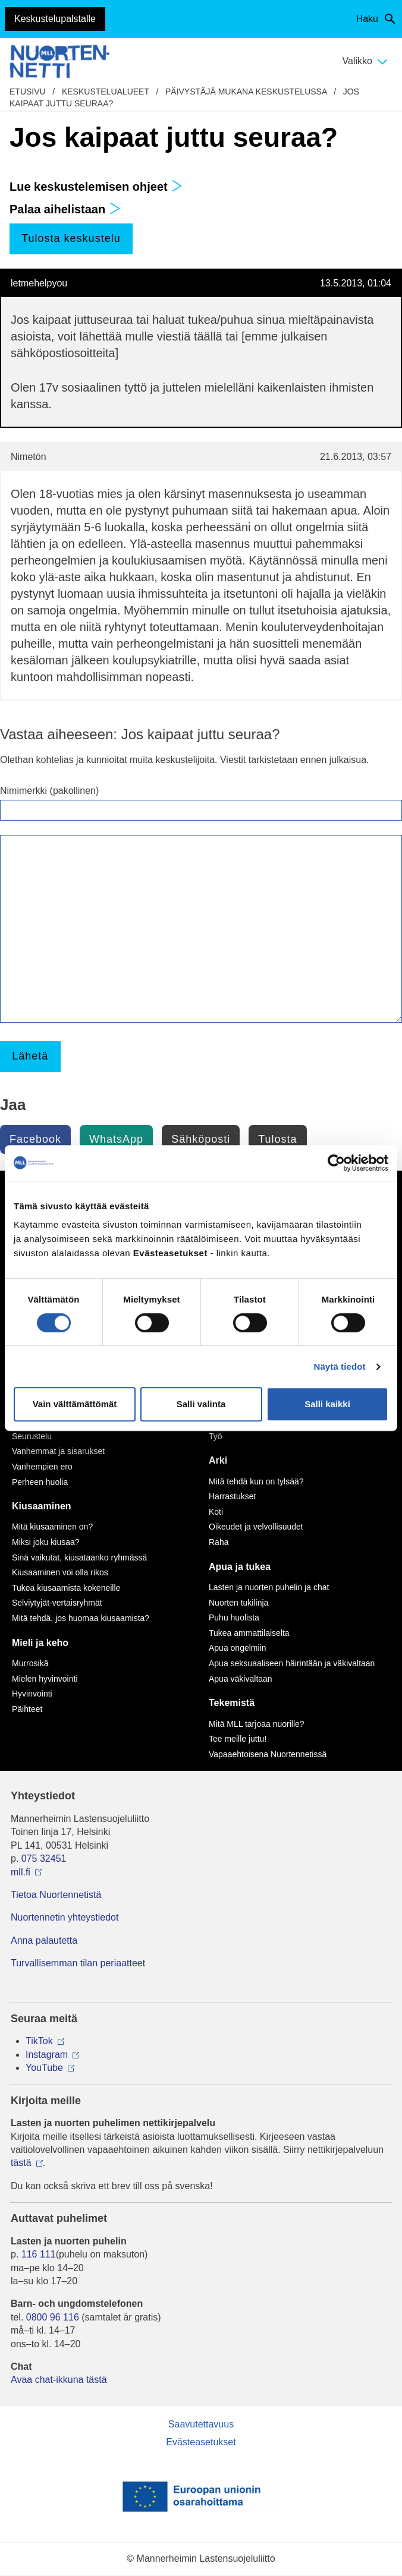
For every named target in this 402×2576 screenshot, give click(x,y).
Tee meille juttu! (237, 1738)
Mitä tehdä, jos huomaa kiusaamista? (80, 1618)
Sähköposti (200, 1139)
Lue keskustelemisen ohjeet (96, 186)
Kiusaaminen (41, 1506)
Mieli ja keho (40, 1643)
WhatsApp (116, 1139)
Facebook (35, 1139)
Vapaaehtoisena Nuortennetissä (267, 1754)
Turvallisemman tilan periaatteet (78, 1963)
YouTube (44, 2068)
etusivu (28, 91)
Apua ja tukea (240, 1567)
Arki (218, 1460)
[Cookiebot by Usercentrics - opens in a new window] (336, 1163)
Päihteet (27, 1709)
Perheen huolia (40, 1482)
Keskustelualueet (105, 91)
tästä (21, 2163)
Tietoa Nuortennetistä (56, 1895)
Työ (215, 1436)
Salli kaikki (327, 1404)
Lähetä (30, 1056)
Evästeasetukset (200, 2442)
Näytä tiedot (340, 1366)
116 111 (38, 2254)
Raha (218, 1542)
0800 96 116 (52, 2317)
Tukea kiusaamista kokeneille (66, 1588)
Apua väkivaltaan (240, 1678)
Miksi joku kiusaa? (46, 1542)
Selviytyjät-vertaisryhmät (57, 1602)
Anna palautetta (44, 1940)
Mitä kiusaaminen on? (52, 1526)
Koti (216, 1511)
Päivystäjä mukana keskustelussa (246, 91)
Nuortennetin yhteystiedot (64, 1917)
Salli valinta (201, 1404)
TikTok (39, 2041)
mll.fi (20, 1872)
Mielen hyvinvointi (45, 1678)
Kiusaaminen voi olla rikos (60, 1572)
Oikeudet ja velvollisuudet (256, 1526)
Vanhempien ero (42, 1466)
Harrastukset (232, 1496)
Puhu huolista (234, 1617)
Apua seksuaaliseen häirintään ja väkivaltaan (292, 1663)
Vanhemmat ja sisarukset (58, 1451)
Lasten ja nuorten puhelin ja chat (269, 1587)
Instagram (47, 2055)
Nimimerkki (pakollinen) (49, 791)
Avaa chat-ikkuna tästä (59, 2380)
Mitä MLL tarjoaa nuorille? (256, 1724)
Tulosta (277, 1139)
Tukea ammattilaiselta (249, 1633)
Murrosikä (30, 1663)
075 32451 (44, 1858)
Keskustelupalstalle (55, 19)
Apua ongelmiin (237, 1648)
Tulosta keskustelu (70, 238)
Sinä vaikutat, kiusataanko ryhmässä (79, 1557)
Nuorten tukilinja (238, 1602)
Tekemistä (232, 1703)
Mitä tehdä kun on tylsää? (256, 1481)
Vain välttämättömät (75, 1404)
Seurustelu (32, 1436)
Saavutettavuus (201, 2424)
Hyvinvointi (32, 1693)
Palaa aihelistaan (65, 209)
